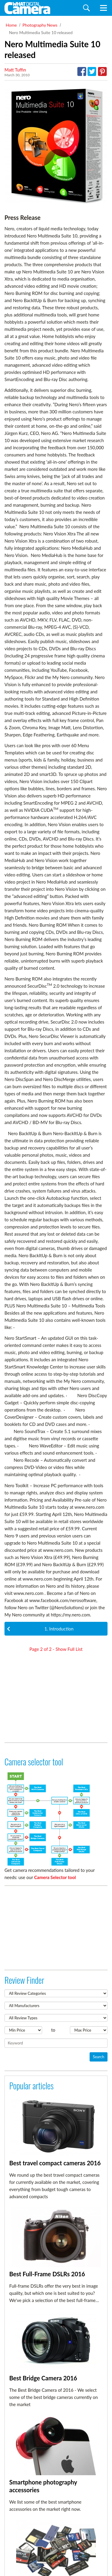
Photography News (39, 25)
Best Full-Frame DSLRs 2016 (47, 2273)
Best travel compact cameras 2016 (55, 2163)
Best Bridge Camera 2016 (43, 2378)
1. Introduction (39, 1628)
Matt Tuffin (15, 69)
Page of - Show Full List (56, 1649)
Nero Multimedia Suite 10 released (41, 32)
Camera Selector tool (55, 1877)
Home (11, 25)
